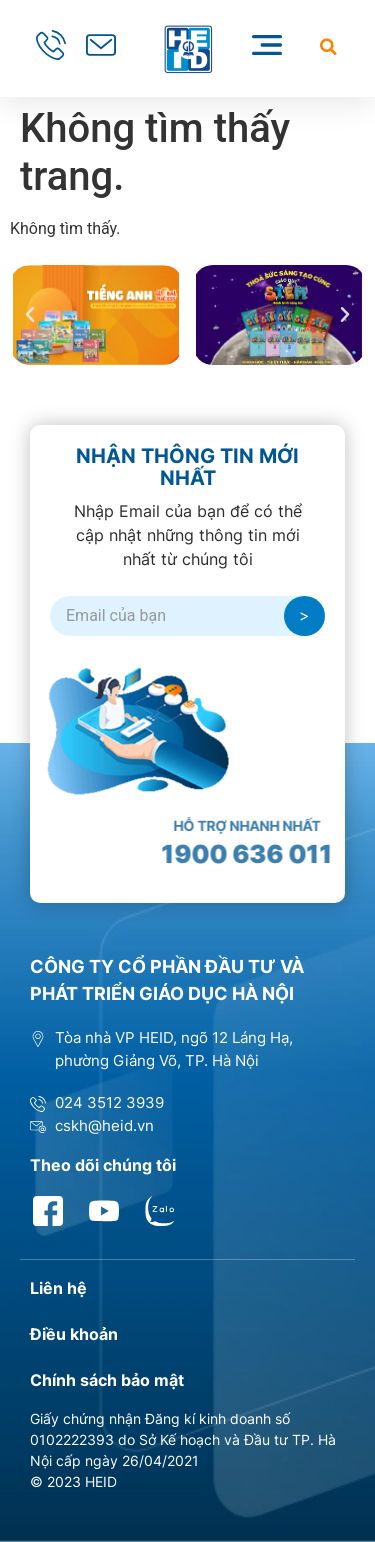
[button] (328, 46)
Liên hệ (58, 1288)
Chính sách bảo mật (107, 1380)
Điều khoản (74, 1334)
